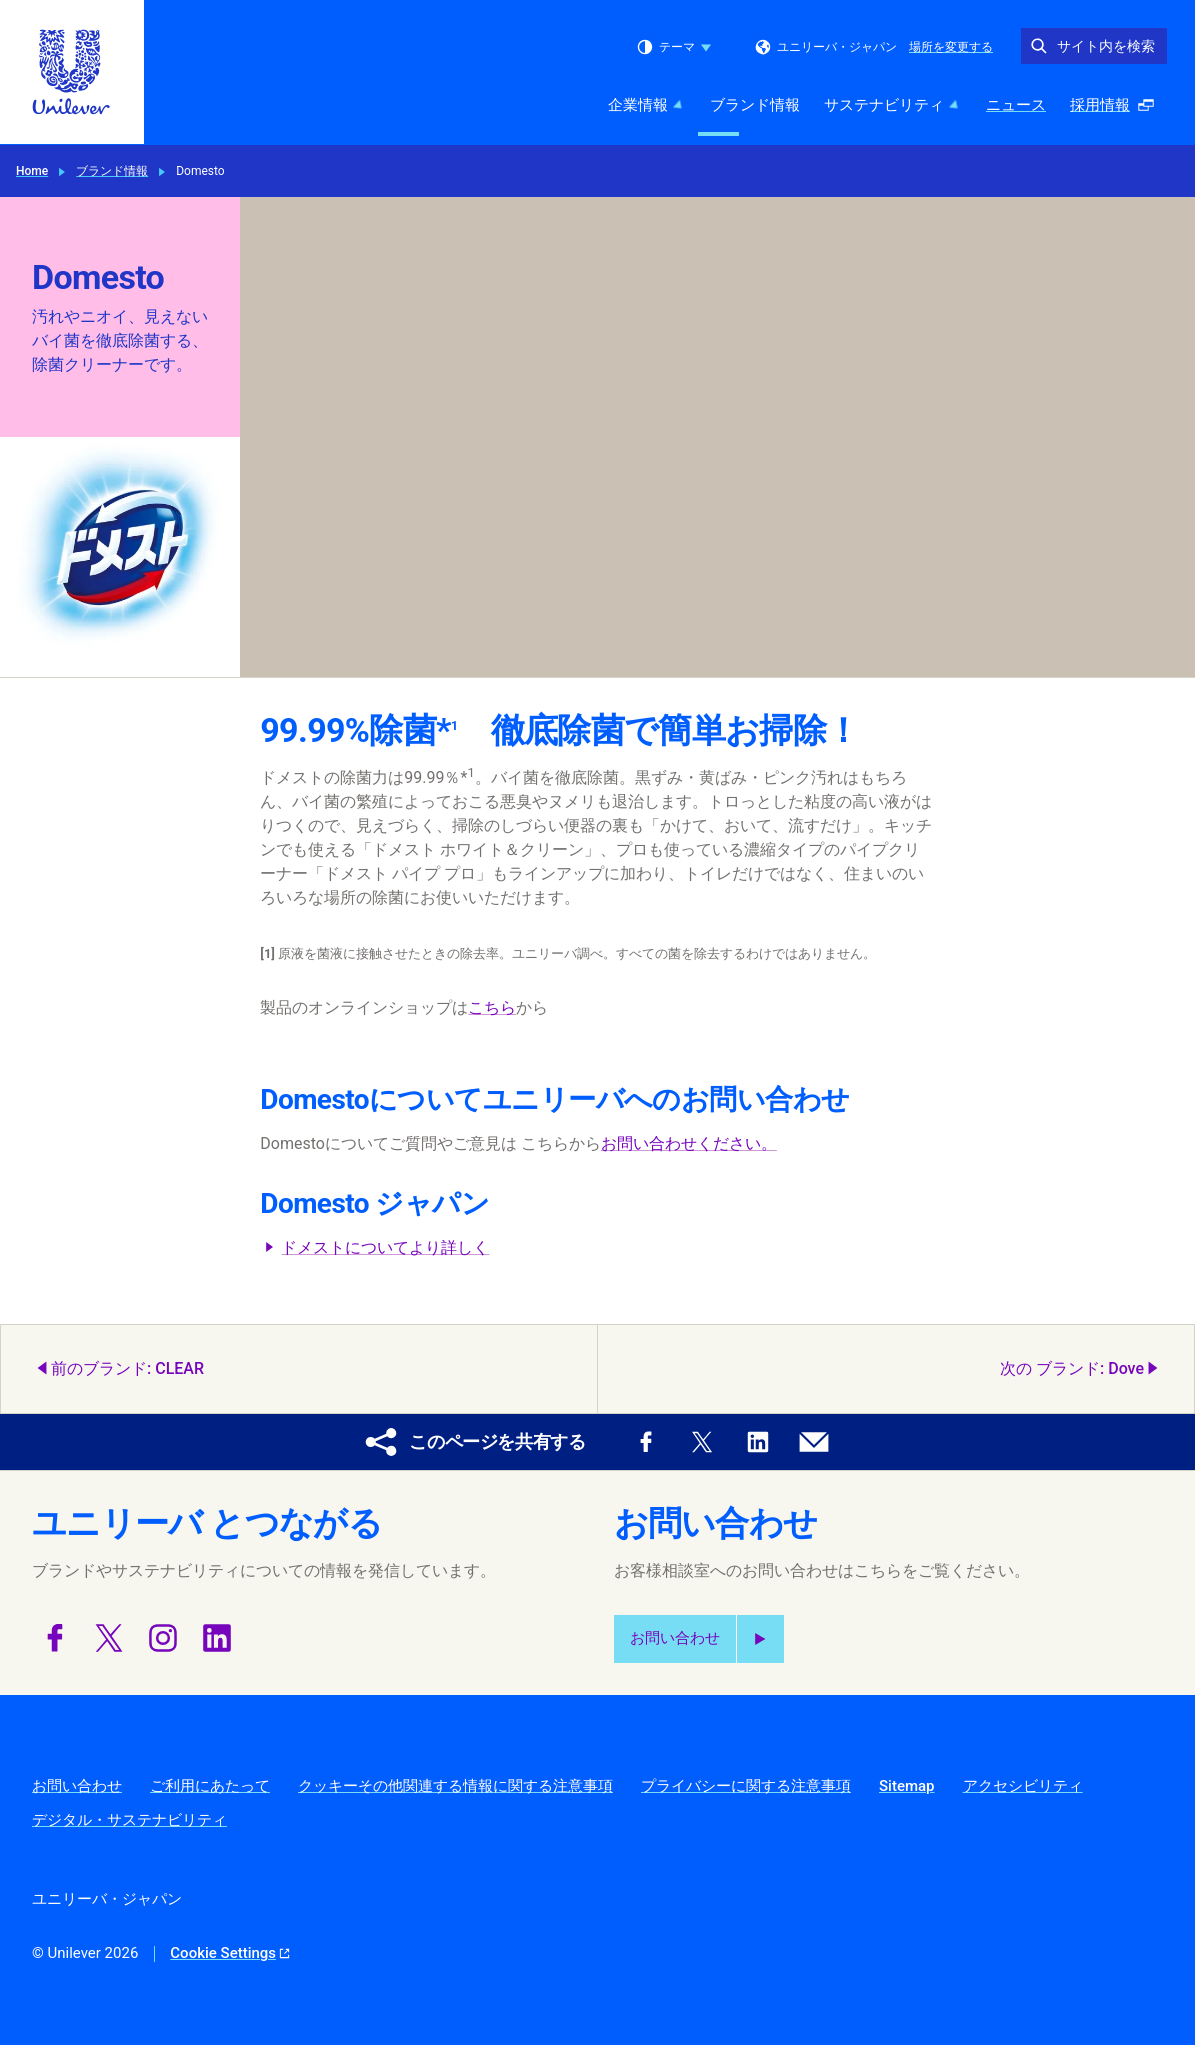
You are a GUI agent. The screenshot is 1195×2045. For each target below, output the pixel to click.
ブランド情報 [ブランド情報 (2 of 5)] (755, 105)
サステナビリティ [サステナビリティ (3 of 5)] (893, 105)
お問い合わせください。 (689, 1143)
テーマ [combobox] (674, 47)
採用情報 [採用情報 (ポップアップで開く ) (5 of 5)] (1118, 110)
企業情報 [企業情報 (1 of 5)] (647, 105)
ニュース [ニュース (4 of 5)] (1016, 105)
